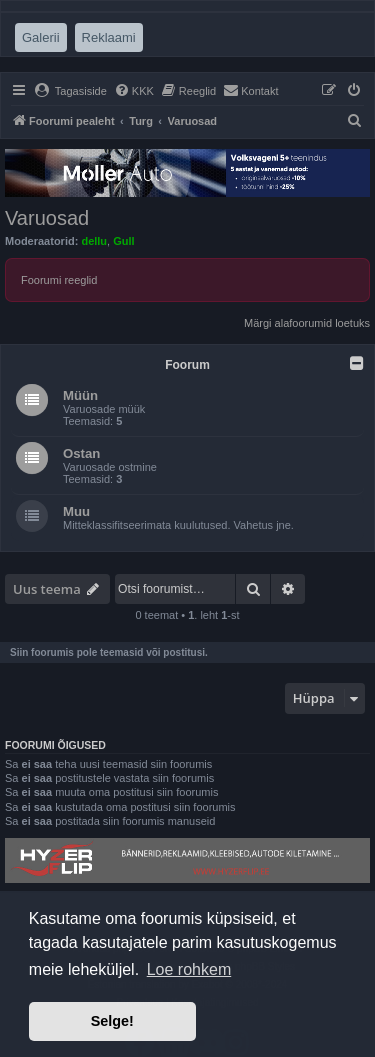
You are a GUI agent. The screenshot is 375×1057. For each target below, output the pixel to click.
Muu (76, 511)
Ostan (81, 453)
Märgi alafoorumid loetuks (307, 323)
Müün (80, 395)
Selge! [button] (112, 1021)
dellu (94, 241)
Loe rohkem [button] (189, 969)
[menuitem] (70, 91)
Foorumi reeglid (59, 280)
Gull (123, 241)
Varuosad (47, 218)
